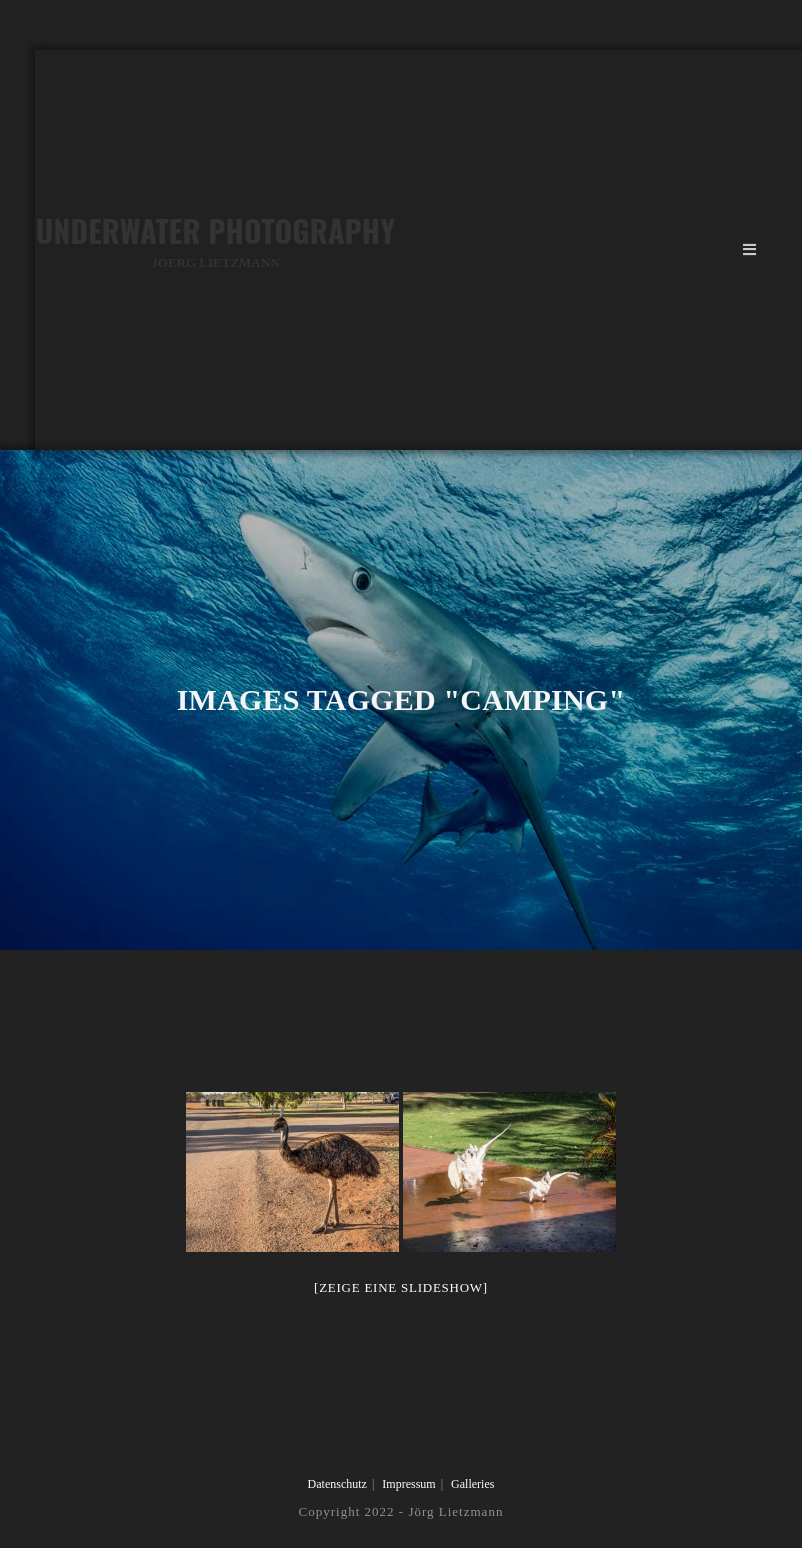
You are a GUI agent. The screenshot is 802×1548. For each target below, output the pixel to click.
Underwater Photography (215, 240)
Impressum (408, 1484)
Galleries (472, 1484)
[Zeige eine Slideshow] (401, 1287)
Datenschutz (337, 1484)
